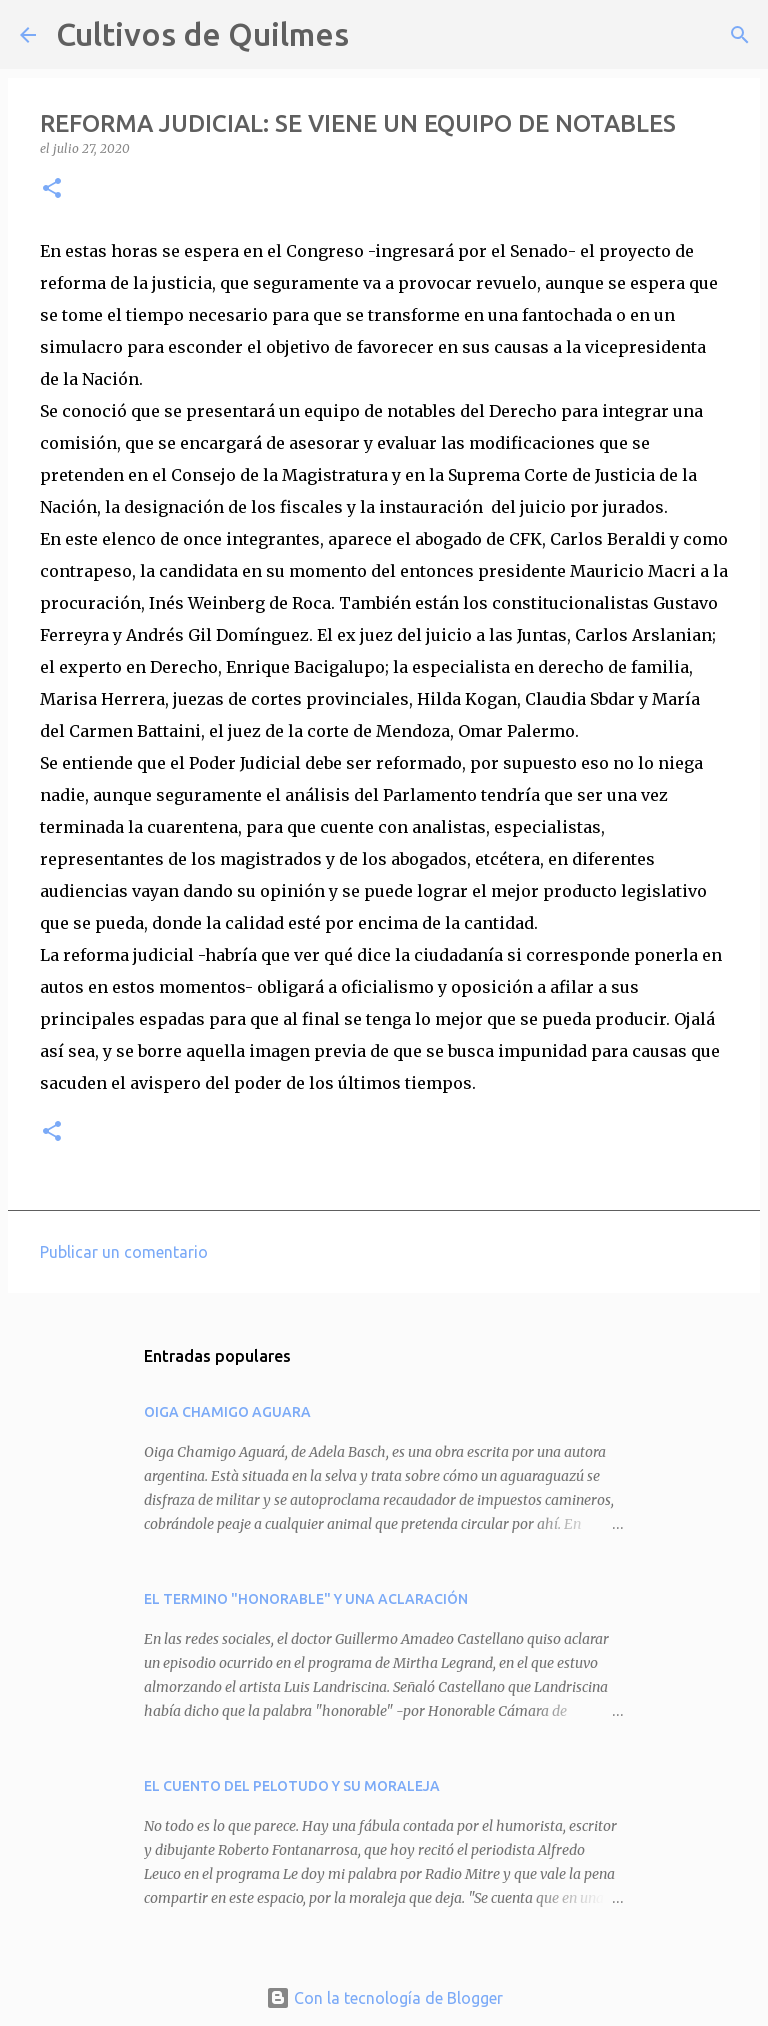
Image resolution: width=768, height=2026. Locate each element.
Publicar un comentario (124, 1252)
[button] (52, 189)
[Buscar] (377, 35)
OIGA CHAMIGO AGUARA (227, 1412)
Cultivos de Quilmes (202, 34)
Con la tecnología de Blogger (384, 1998)
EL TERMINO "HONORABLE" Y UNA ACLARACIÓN (306, 1599)
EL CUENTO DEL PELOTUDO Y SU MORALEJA (292, 1786)
